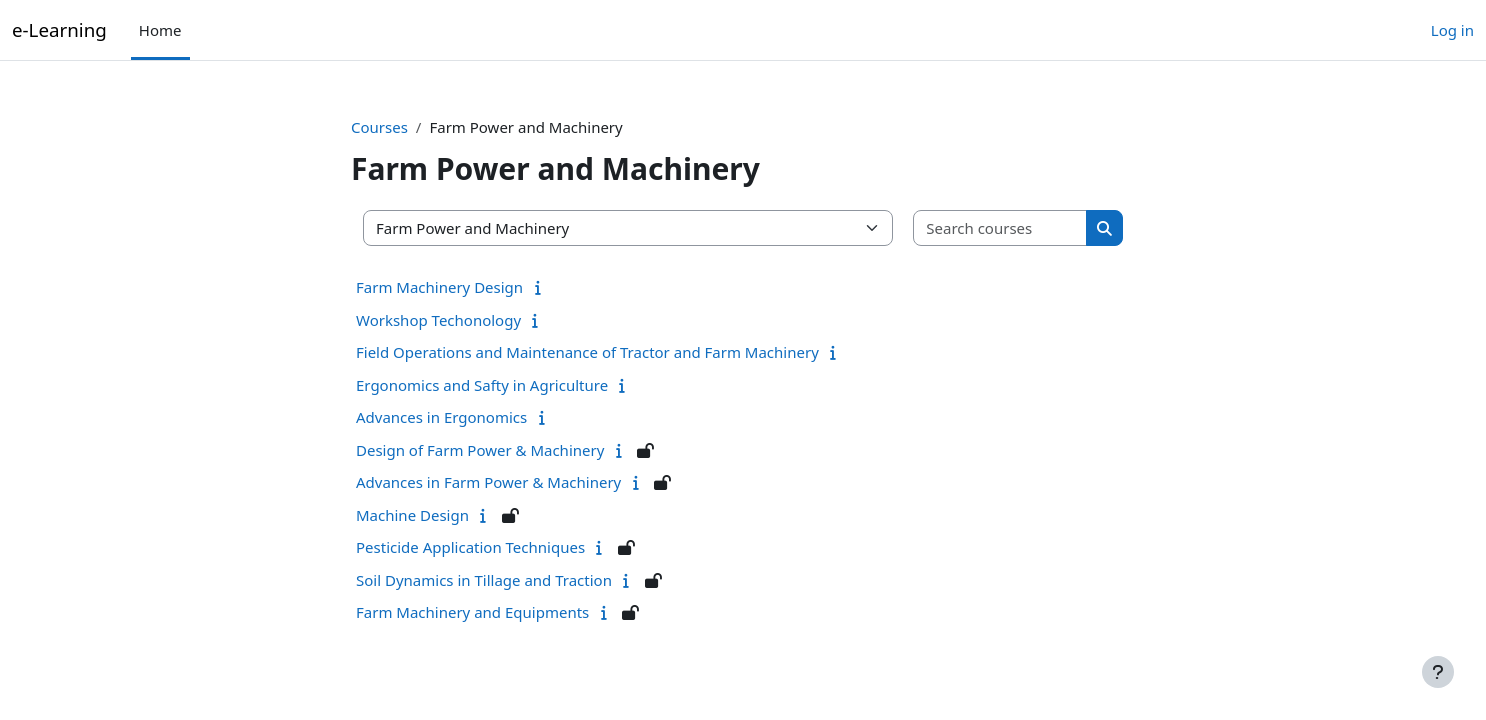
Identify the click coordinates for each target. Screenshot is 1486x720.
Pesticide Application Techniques (470, 547)
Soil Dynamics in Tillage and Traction (484, 580)
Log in (1452, 30)
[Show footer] (1438, 672)
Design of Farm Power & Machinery (480, 450)
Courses (379, 127)
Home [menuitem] (160, 30)
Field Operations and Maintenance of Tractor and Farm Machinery (587, 352)
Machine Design (412, 515)
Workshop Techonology (438, 320)
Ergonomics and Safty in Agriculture (482, 385)
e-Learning (59, 29)
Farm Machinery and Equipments (472, 612)
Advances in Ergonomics (441, 417)
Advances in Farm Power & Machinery (488, 482)
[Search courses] (1000, 228)
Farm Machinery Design (439, 287)
